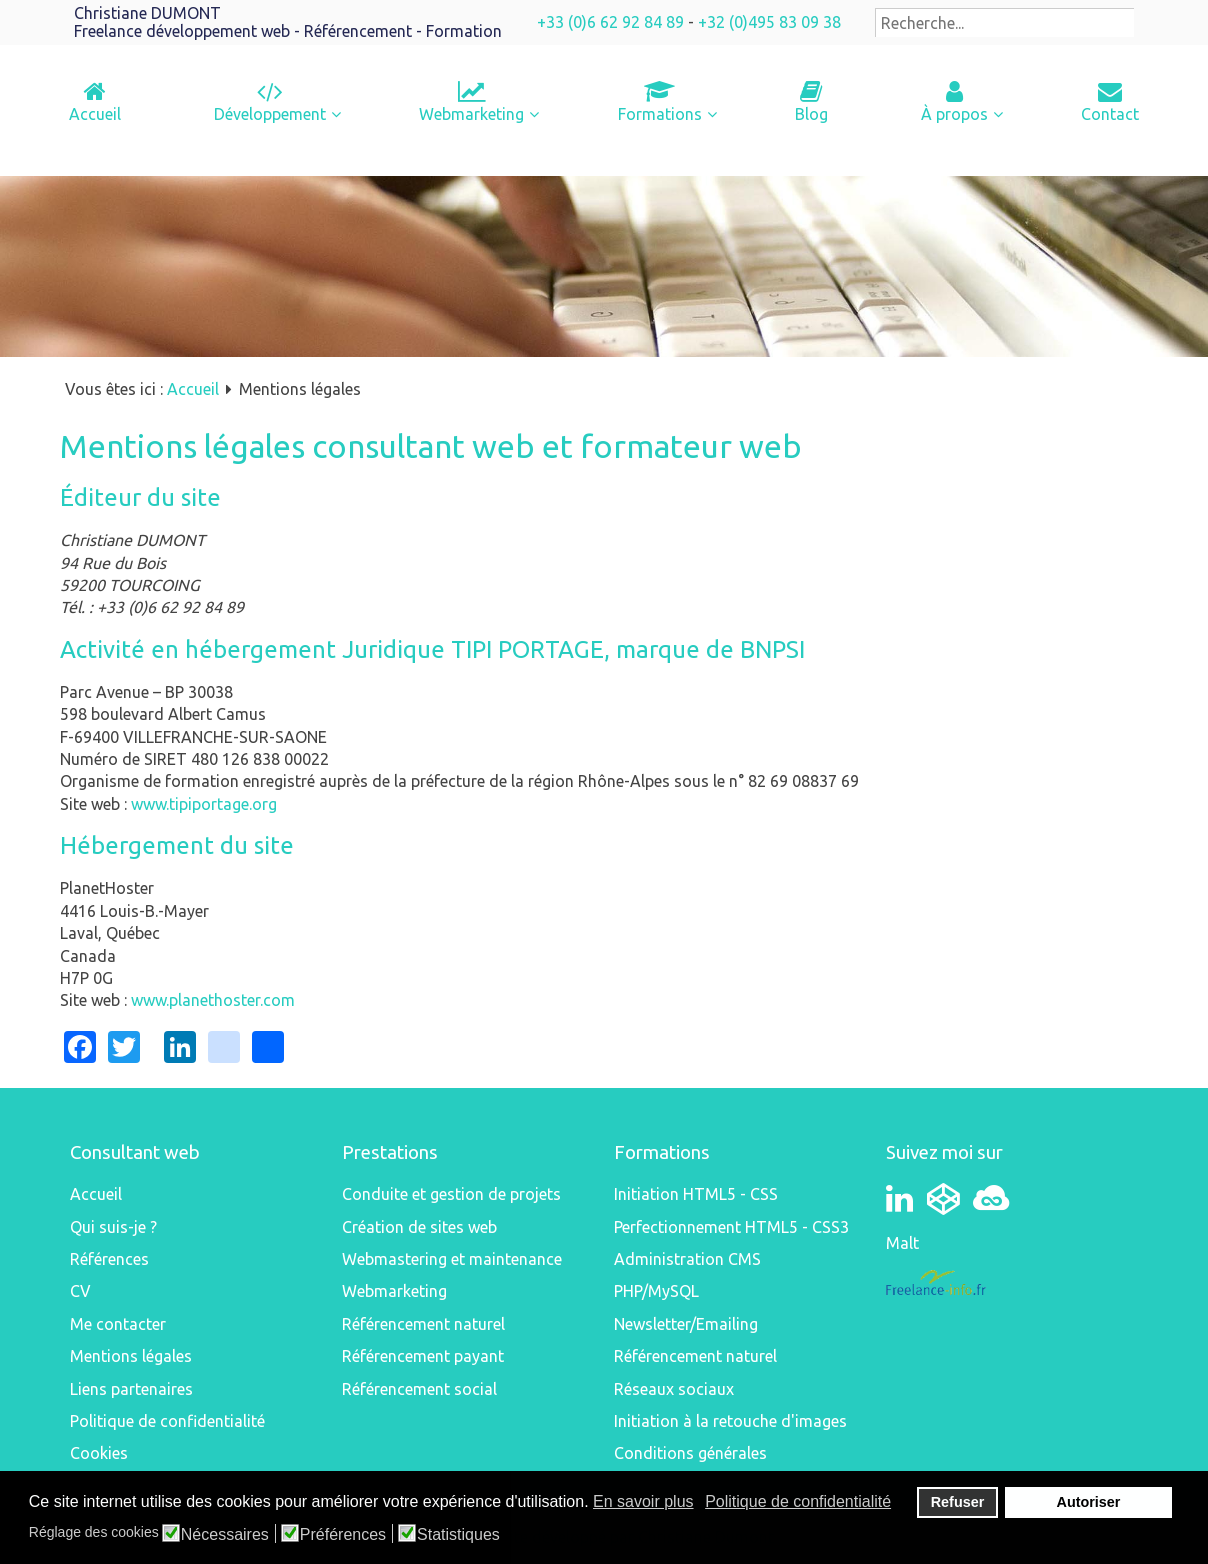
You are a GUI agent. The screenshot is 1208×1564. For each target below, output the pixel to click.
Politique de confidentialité (167, 1421)
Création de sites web (419, 1227)
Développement (270, 114)
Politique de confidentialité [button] (798, 1501)
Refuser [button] (958, 1502)
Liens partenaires (131, 1389)
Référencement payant (423, 1356)
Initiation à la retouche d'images (730, 1421)
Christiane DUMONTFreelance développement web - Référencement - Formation (288, 22)
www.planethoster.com (213, 1000)
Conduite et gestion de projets (451, 1194)
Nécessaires (225, 1535)
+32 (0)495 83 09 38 (769, 22)
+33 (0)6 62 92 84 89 (610, 22)
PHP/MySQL (656, 1291)
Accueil (95, 114)
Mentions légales (131, 1356)
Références (109, 1259)
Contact (1110, 114)
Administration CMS (687, 1259)
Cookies (99, 1453)
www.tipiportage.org (204, 804)
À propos (954, 114)
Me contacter (118, 1324)
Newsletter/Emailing (686, 1324)
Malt (902, 1243)
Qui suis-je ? (113, 1227)
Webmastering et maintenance (452, 1259)
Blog (811, 114)
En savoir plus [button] (643, 1501)
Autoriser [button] (1089, 1502)
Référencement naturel (423, 1324)
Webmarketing (471, 114)
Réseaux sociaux (674, 1389)
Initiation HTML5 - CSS (696, 1194)
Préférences (343, 1535)
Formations (660, 114)
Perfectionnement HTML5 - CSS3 (731, 1227)
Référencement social (419, 1389)
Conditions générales (690, 1453)
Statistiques (458, 1535)
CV (80, 1291)
